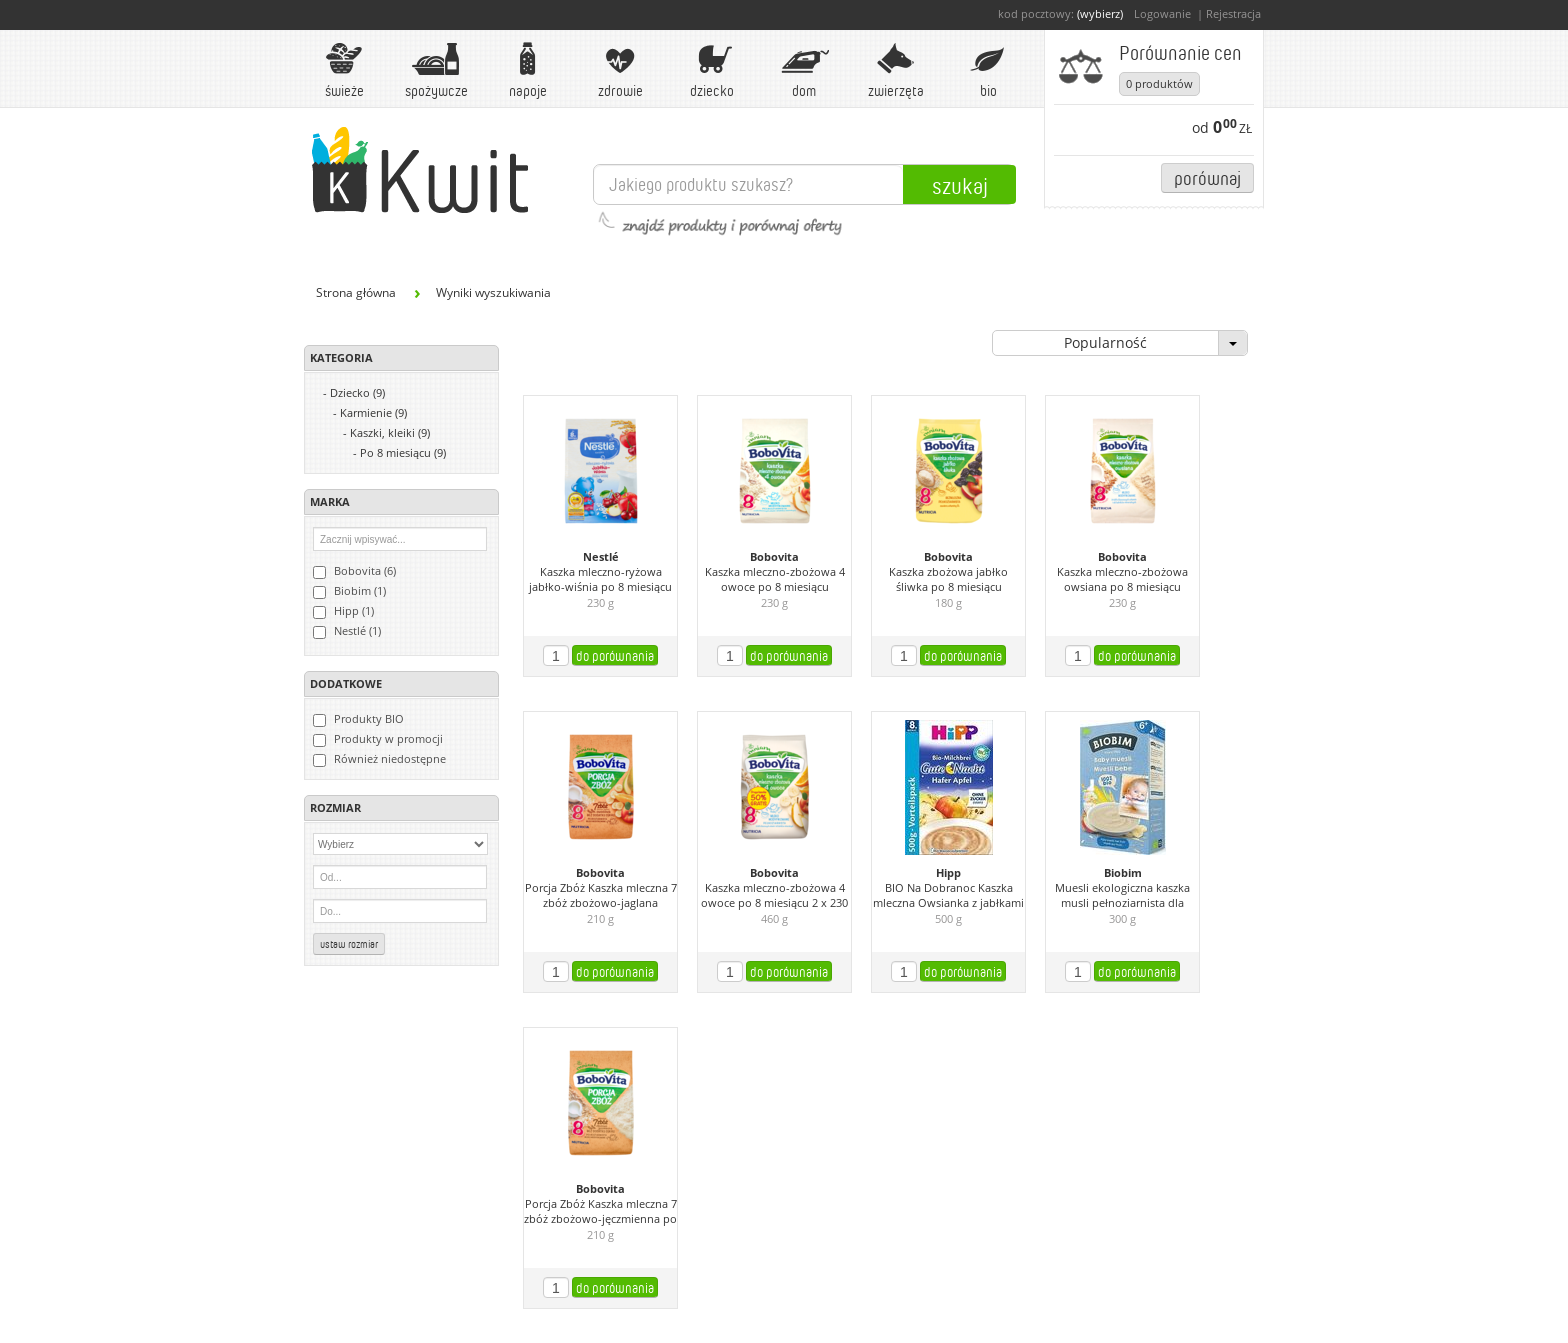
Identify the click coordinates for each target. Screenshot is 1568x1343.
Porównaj (1207, 177)
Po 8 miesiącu (403, 452)
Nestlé (601, 557)
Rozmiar (335, 807)
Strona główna (356, 292)
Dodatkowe (346, 683)
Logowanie (1162, 13)
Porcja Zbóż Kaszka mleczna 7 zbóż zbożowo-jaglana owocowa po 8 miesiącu (601, 896)
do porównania (615, 655)
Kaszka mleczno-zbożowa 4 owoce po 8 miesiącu (775, 579)
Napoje (528, 70)
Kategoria (341, 357)
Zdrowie (620, 70)
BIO (988, 70)
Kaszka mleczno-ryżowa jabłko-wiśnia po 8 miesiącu (600, 579)
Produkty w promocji (378, 739)
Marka (330, 501)
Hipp (948, 873)
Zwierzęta (896, 70)
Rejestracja (1233, 13)
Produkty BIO (358, 719)
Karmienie (373, 412)
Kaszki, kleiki (390, 432)
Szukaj (960, 185)
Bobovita (774, 557)
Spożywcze (436, 70)
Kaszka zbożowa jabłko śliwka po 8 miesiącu (948, 579)
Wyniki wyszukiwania (493, 292)
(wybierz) (1100, 13)
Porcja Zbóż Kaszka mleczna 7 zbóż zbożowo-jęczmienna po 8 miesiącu (600, 1212)
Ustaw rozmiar (349, 944)
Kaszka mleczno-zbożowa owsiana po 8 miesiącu (1122, 579)
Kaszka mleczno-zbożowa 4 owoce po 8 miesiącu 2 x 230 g (774, 896)
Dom (804, 70)
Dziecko (712, 70)
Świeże (344, 70)
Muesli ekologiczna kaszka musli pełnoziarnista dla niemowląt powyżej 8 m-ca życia (1123, 896)
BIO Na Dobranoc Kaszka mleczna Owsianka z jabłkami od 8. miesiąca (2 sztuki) (948, 896)
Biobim (1123, 873)
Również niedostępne (379, 759)
